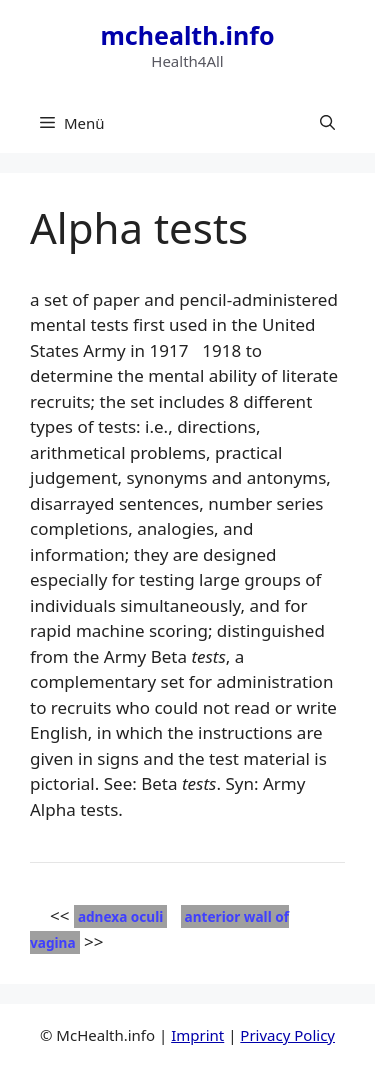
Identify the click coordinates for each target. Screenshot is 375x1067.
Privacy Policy (287, 1035)
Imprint (197, 1035)
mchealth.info (187, 35)
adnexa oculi (120, 916)
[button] (327, 123)
